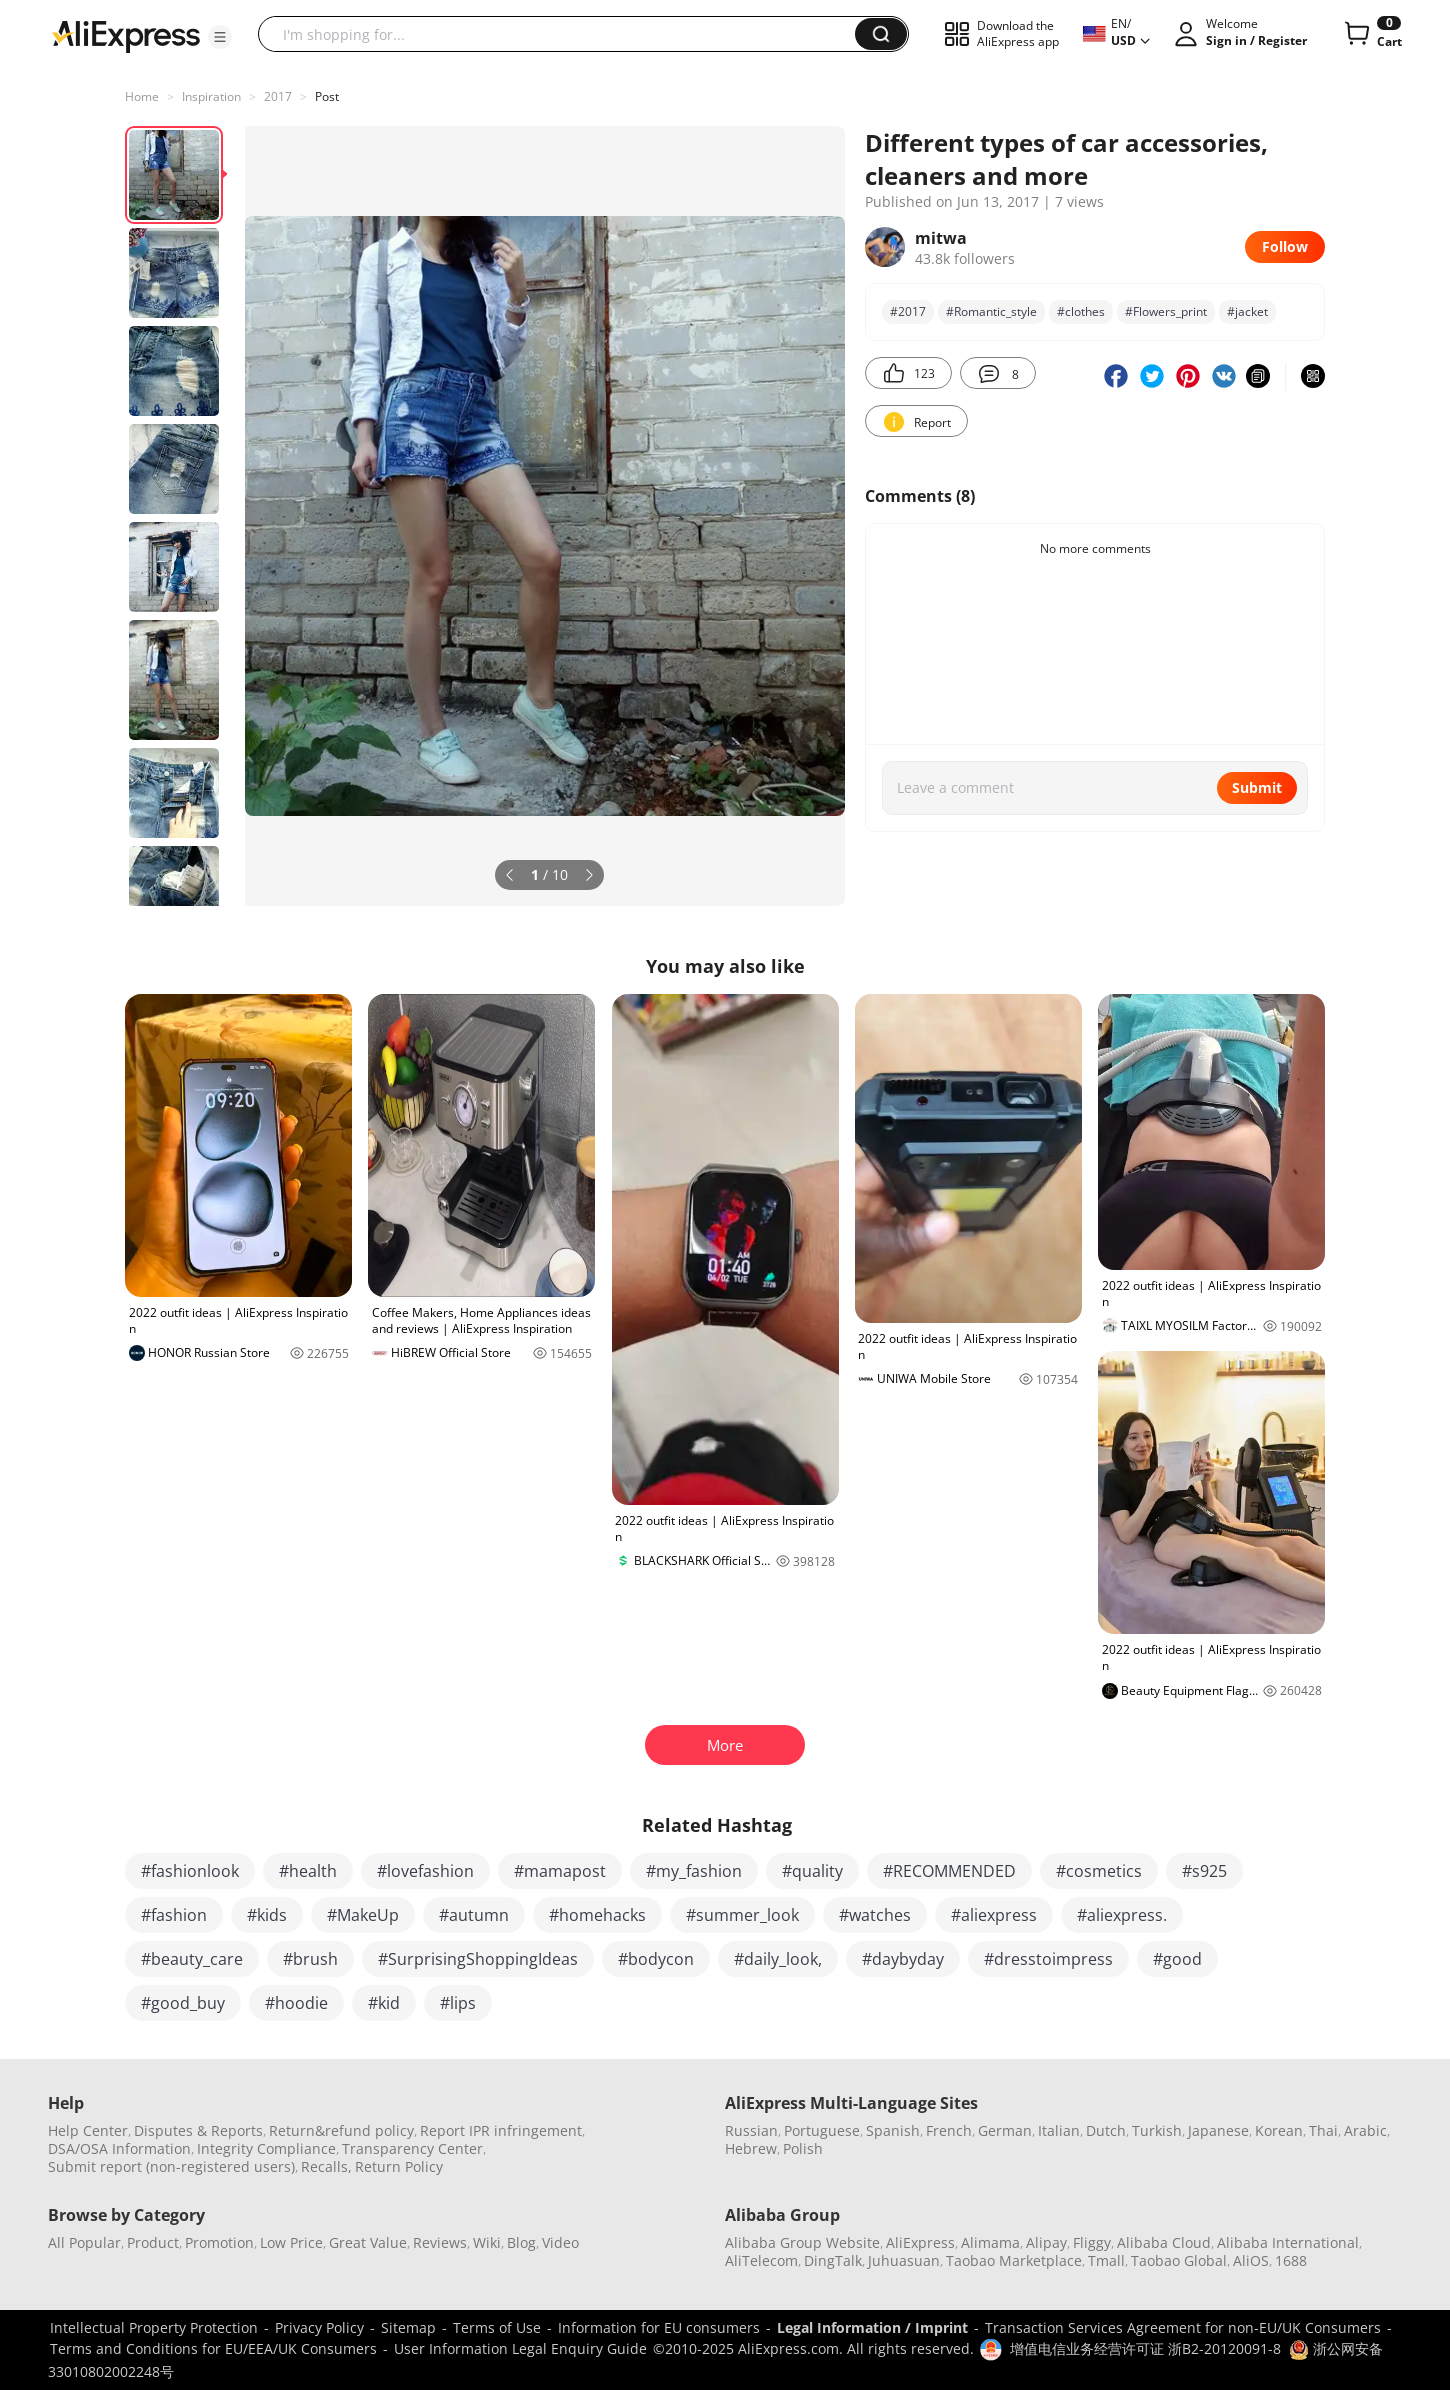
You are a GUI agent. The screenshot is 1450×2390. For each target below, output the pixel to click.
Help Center (88, 2130)
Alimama (990, 2242)
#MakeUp (363, 1915)
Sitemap (408, 2327)
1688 (1291, 2260)
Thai (1323, 2130)
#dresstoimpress (1048, 1959)
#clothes (1081, 311)
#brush (310, 1959)
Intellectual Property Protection (154, 2327)
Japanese (1218, 2130)
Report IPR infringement (501, 2130)
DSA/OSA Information (119, 2148)
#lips (458, 2003)
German (1005, 2130)
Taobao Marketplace (1014, 2260)
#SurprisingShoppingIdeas (478, 1959)
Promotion (219, 2242)
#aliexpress (994, 1915)
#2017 (908, 311)
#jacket (1247, 311)
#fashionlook (190, 1871)
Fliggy (1092, 2242)
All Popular (84, 2242)
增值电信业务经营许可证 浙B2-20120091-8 (1145, 2348)
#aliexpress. (1122, 1915)
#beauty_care (192, 1959)
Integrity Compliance (266, 2148)
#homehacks (597, 1915)
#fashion (174, 1915)
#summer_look (742, 1915)
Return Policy (399, 2166)
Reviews (440, 2242)
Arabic (1365, 2130)
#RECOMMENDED (949, 1871)
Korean (1279, 2130)
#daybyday (903, 1959)
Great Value (368, 2242)
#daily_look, (778, 1959)
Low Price (291, 2242)
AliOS (1251, 2260)
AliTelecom (761, 2260)
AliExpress (920, 2242)
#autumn (474, 1915)
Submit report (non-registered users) (171, 2166)
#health (308, 1871)
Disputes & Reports (198, 2130)
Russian (751, 2130)
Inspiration (211, 96)
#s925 (1204, 1871)
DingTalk (833, 2260)
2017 (278, 96)
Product (153, 2242)
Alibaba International (1288, 2242)
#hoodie (296, 2003)
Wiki (487, 2242)
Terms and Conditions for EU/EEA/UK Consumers (213, 2348)
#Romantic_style (991, 311)
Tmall (1106, 2260)
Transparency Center (412, 2148)
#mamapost (560, 1871)
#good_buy (183, 2003)
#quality (812, 1871)
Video (560, 2242)
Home (142, 96)
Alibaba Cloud (1164, 2242)
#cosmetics (1099, 1871)
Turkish (1157, 2130)
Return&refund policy (341, 2130)
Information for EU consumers (659, 2327)
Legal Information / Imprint (872, 2327)
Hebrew (751, 2148)
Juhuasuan (904, 2260)
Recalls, (326, 2166)
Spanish (893, 2130)
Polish (803, 2148)
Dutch (1106, 2130)
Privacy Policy (319, 2327)
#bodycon (656, 1959)
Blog (521, 2242)
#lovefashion (425, 1871)
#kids (267, 1915)
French (949, 2130)
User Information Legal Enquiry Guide (520, 2348)
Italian (1059, 2130)
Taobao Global (1179, 2260)
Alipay (1046, 2242)
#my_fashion (694, 1871)
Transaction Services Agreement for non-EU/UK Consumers (1183, 2327)
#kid (384, 2003)
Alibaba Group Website (802, 2242)
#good (1177, 1959)
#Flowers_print (1166, 311)
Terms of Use (497, 2327)
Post (327, 96)
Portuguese (822, 2130)
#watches (875, 1915)
